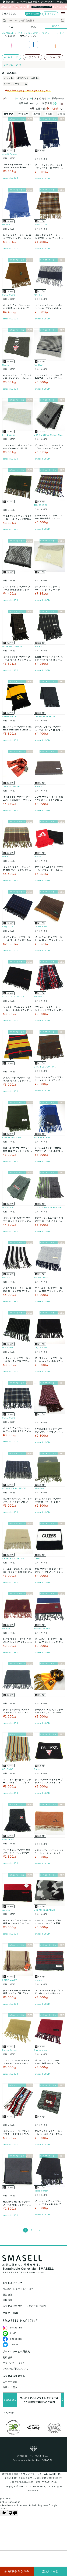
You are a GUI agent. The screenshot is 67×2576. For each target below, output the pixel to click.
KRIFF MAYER (9, 1980)
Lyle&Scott (39, 1488)
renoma (6, 225)
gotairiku (38, 646)
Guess (5, 365)
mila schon (8, 1207)
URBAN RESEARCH (44, 716)
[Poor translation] (12, 2513)
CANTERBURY (10, 716)
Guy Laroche (40, 1348)
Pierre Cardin (41, 2191)
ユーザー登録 (10, 2381)
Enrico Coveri (9, 2050)
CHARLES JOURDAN (13, 997)
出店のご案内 (10, 2387)
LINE (9, 2333)
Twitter (10, 2344)
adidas (37, 857)
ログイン (50, 14)
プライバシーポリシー (15, 2363)
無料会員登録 (32, 14)
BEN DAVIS (8, 1839)
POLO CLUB (40, 225)
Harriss (6, 1277)
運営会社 (8, 2294)
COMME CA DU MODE (14, 1488)
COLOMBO (8, 1769)
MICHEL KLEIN (42, 1137)
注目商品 (23, 114)
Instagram (12, 2327)
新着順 (61, 114)
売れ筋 (49, 114)
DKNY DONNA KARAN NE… (48, 435)
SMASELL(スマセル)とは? (18, 2289)
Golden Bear (40, 927)
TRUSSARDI (40, 505)
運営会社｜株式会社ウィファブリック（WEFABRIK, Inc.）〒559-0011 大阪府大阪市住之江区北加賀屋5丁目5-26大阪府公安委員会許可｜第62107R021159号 (33, 2478)
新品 (33, 26)
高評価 (37, 114)
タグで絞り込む (12, 65)
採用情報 (8, 2300)
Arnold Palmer (9, 154)
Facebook (12, 2339)
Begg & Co (8, 927)
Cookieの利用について (15, 2368)
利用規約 (8, 2357)
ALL (11, 26)
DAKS (5, 857)
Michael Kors (41, 1277)
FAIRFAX (38, 365)
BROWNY (39, 997)
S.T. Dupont (8, 435)
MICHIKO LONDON (12, 646)
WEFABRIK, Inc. (42, 2486)
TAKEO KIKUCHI (11, 786)
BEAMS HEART (42, 1628)
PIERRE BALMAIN (12, 1137)
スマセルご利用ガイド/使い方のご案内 (24, 2306)
